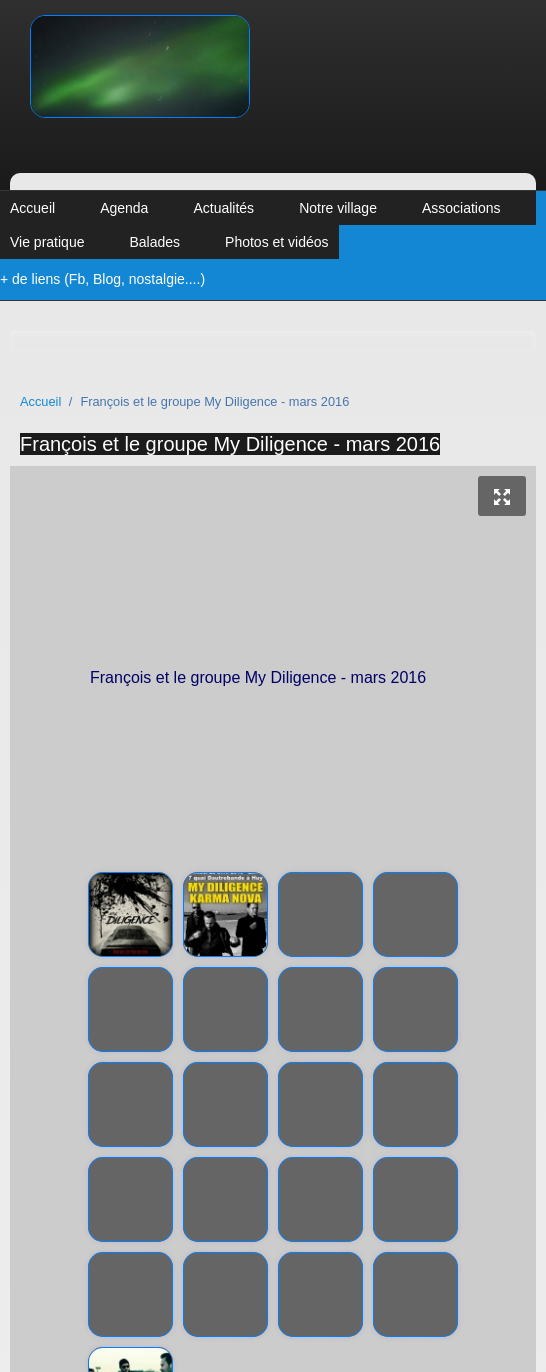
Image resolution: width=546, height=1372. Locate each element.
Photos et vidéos (277, 242)
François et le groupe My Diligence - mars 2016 (230, 444)
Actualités (223, 208)
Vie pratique (47, 242)
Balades (154, 242)
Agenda (124, 208)
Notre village (338, 208)
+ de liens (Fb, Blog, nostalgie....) (102, 279)
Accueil (32, 208)
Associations (461, 208)
